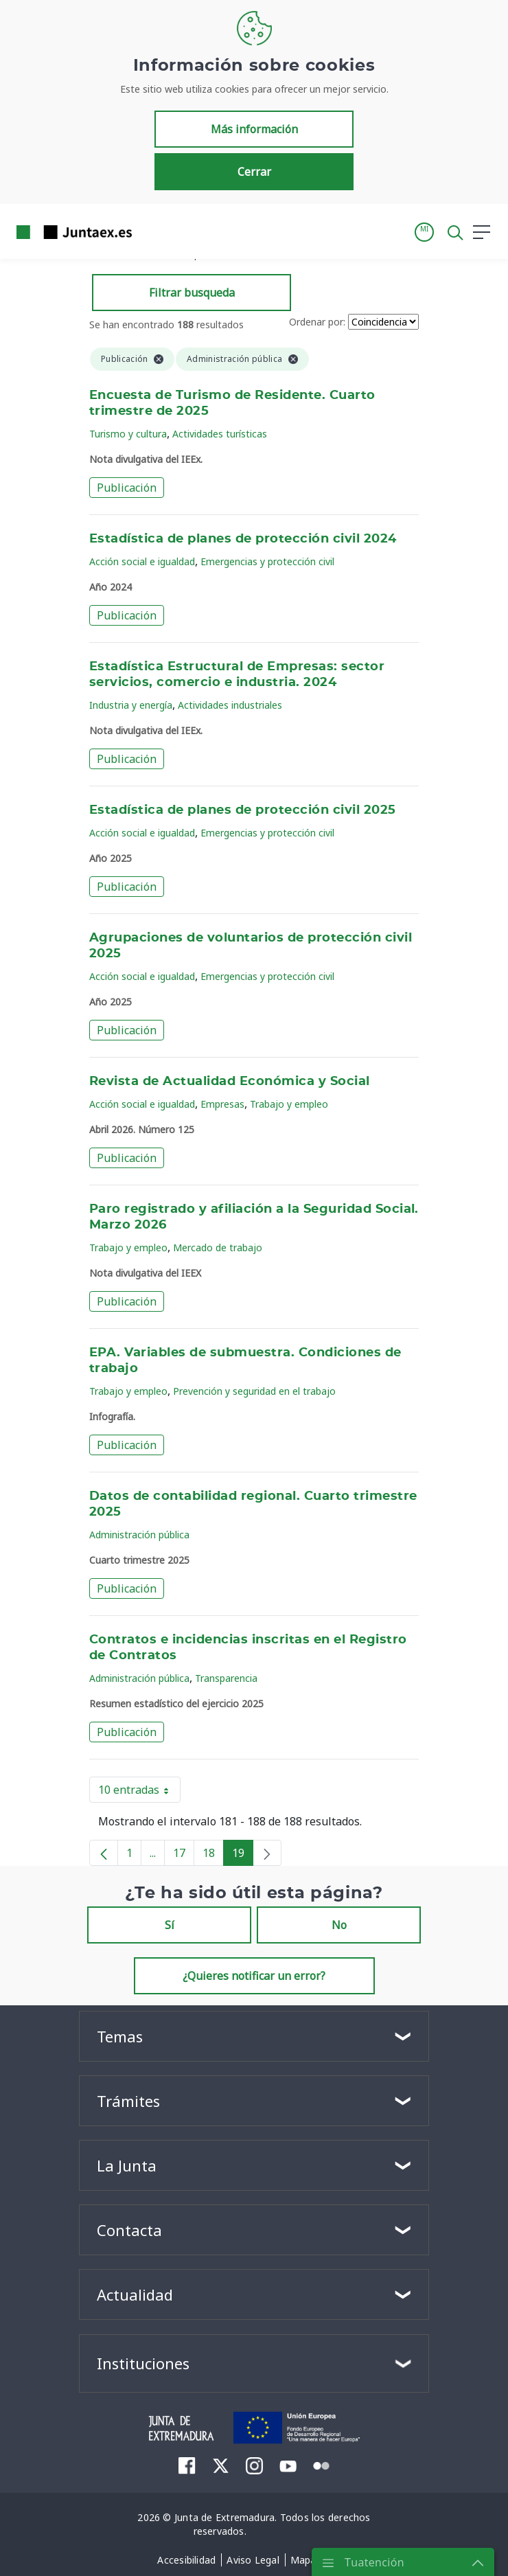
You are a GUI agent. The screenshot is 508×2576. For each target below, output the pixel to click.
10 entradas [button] (139, 1792)
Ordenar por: (317, 321)
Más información (254, 129)
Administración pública (139, 1534)
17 (183, 1855)
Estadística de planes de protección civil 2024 (243, 539)
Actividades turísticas (219, 433)
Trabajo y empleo (289, 1103)
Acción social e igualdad (142, 561)
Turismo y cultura (128, 433)
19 (242, 1855)
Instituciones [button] (143, 2363)
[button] (424, 232)
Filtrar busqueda (192, 292)
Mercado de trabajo (217, 1247)
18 (213, 1855)
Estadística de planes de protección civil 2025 (242, 810)
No (339, 1925)
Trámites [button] (128, 2100)
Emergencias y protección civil (267, 561)
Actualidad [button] (135, 2294)
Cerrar (254, 171)
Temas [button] (120, 2036)
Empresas (222, 1103)
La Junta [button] (127, 2165)
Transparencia (226, 1678)
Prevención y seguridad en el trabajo (254, 1391)
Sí (169, 1925)
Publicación (127, 487)
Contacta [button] (129, 2230)
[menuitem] (187, 2465)
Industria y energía (130, 704)
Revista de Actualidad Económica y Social (229, 1081)
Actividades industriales (230, 704)
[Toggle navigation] (151, 231)
